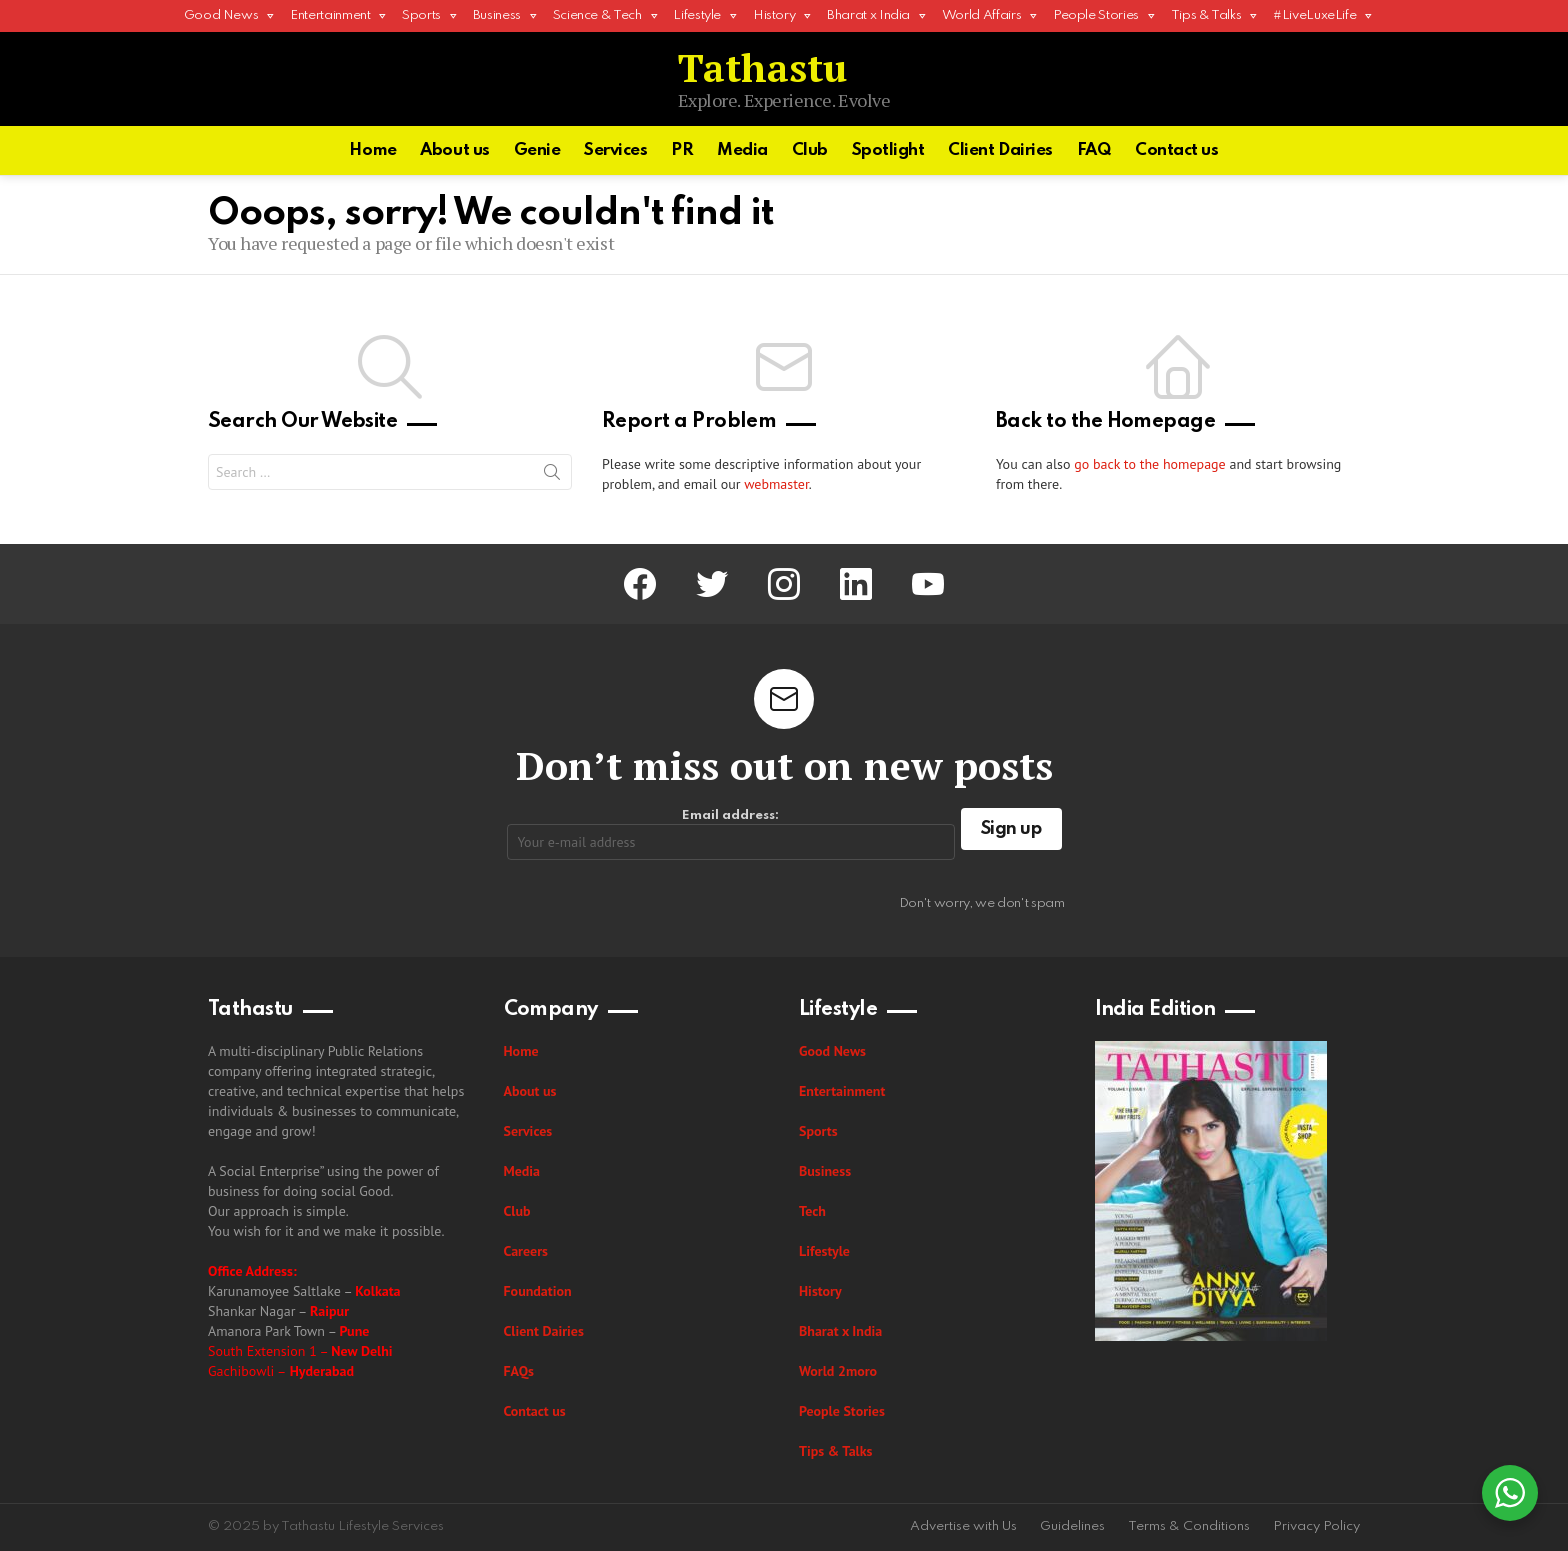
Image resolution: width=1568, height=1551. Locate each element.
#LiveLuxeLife (1314, 20)
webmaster (776, 484)
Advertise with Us (963, 1526)
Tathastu (762, 67)
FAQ (1094, 150)
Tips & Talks (1206, 20)
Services (615, 150)
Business (497, 20)
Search (552, 476)
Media (742, 150)
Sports (421, 20)
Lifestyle (697, 20)
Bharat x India (868, 20)
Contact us (1177, 150)
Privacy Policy (1316, 1526)
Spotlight (888, 150)
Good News (221, 20)
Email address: (731, 834)
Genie (537, 150)
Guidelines (1072, 1526)
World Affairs (981, 20)
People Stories (1096, 20)
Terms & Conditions (1189, 1526)
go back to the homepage (1149, 464)
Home (372, 150)
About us (454, 150)
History (774, 20)
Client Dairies (1000, 150)
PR (682, 150)
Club (810, 150)
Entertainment (330, 20)
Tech (812, 1211)
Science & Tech (597, 20)
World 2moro (838, 1371)
